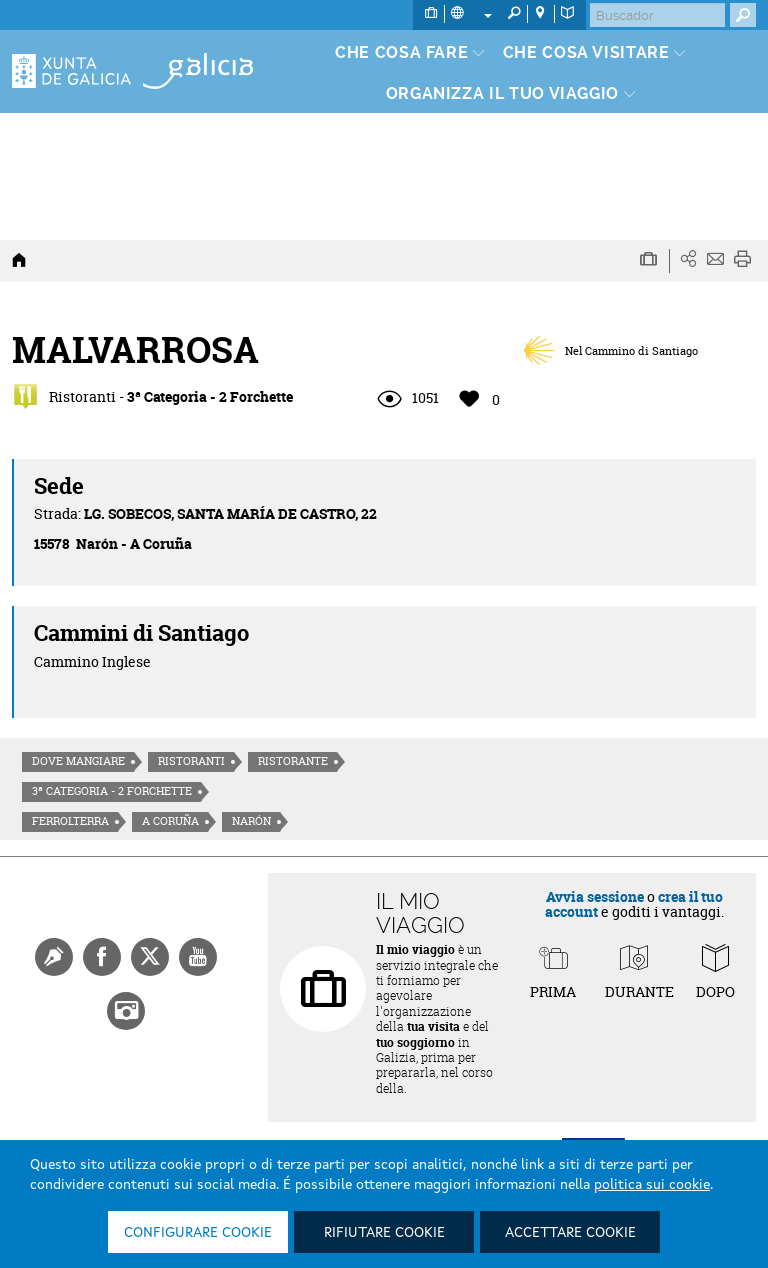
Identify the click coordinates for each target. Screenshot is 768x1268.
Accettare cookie (570, 1233)
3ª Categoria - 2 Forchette (112, 791)
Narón (251, 821)
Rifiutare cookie (384, 1233)
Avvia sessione (595, 896)
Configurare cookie (198, 1233)
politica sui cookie (652, 1185)
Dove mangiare (78, 761)
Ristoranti (191, 761)
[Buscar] (657, 15)
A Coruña (170, 821)
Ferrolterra (70, 821)
